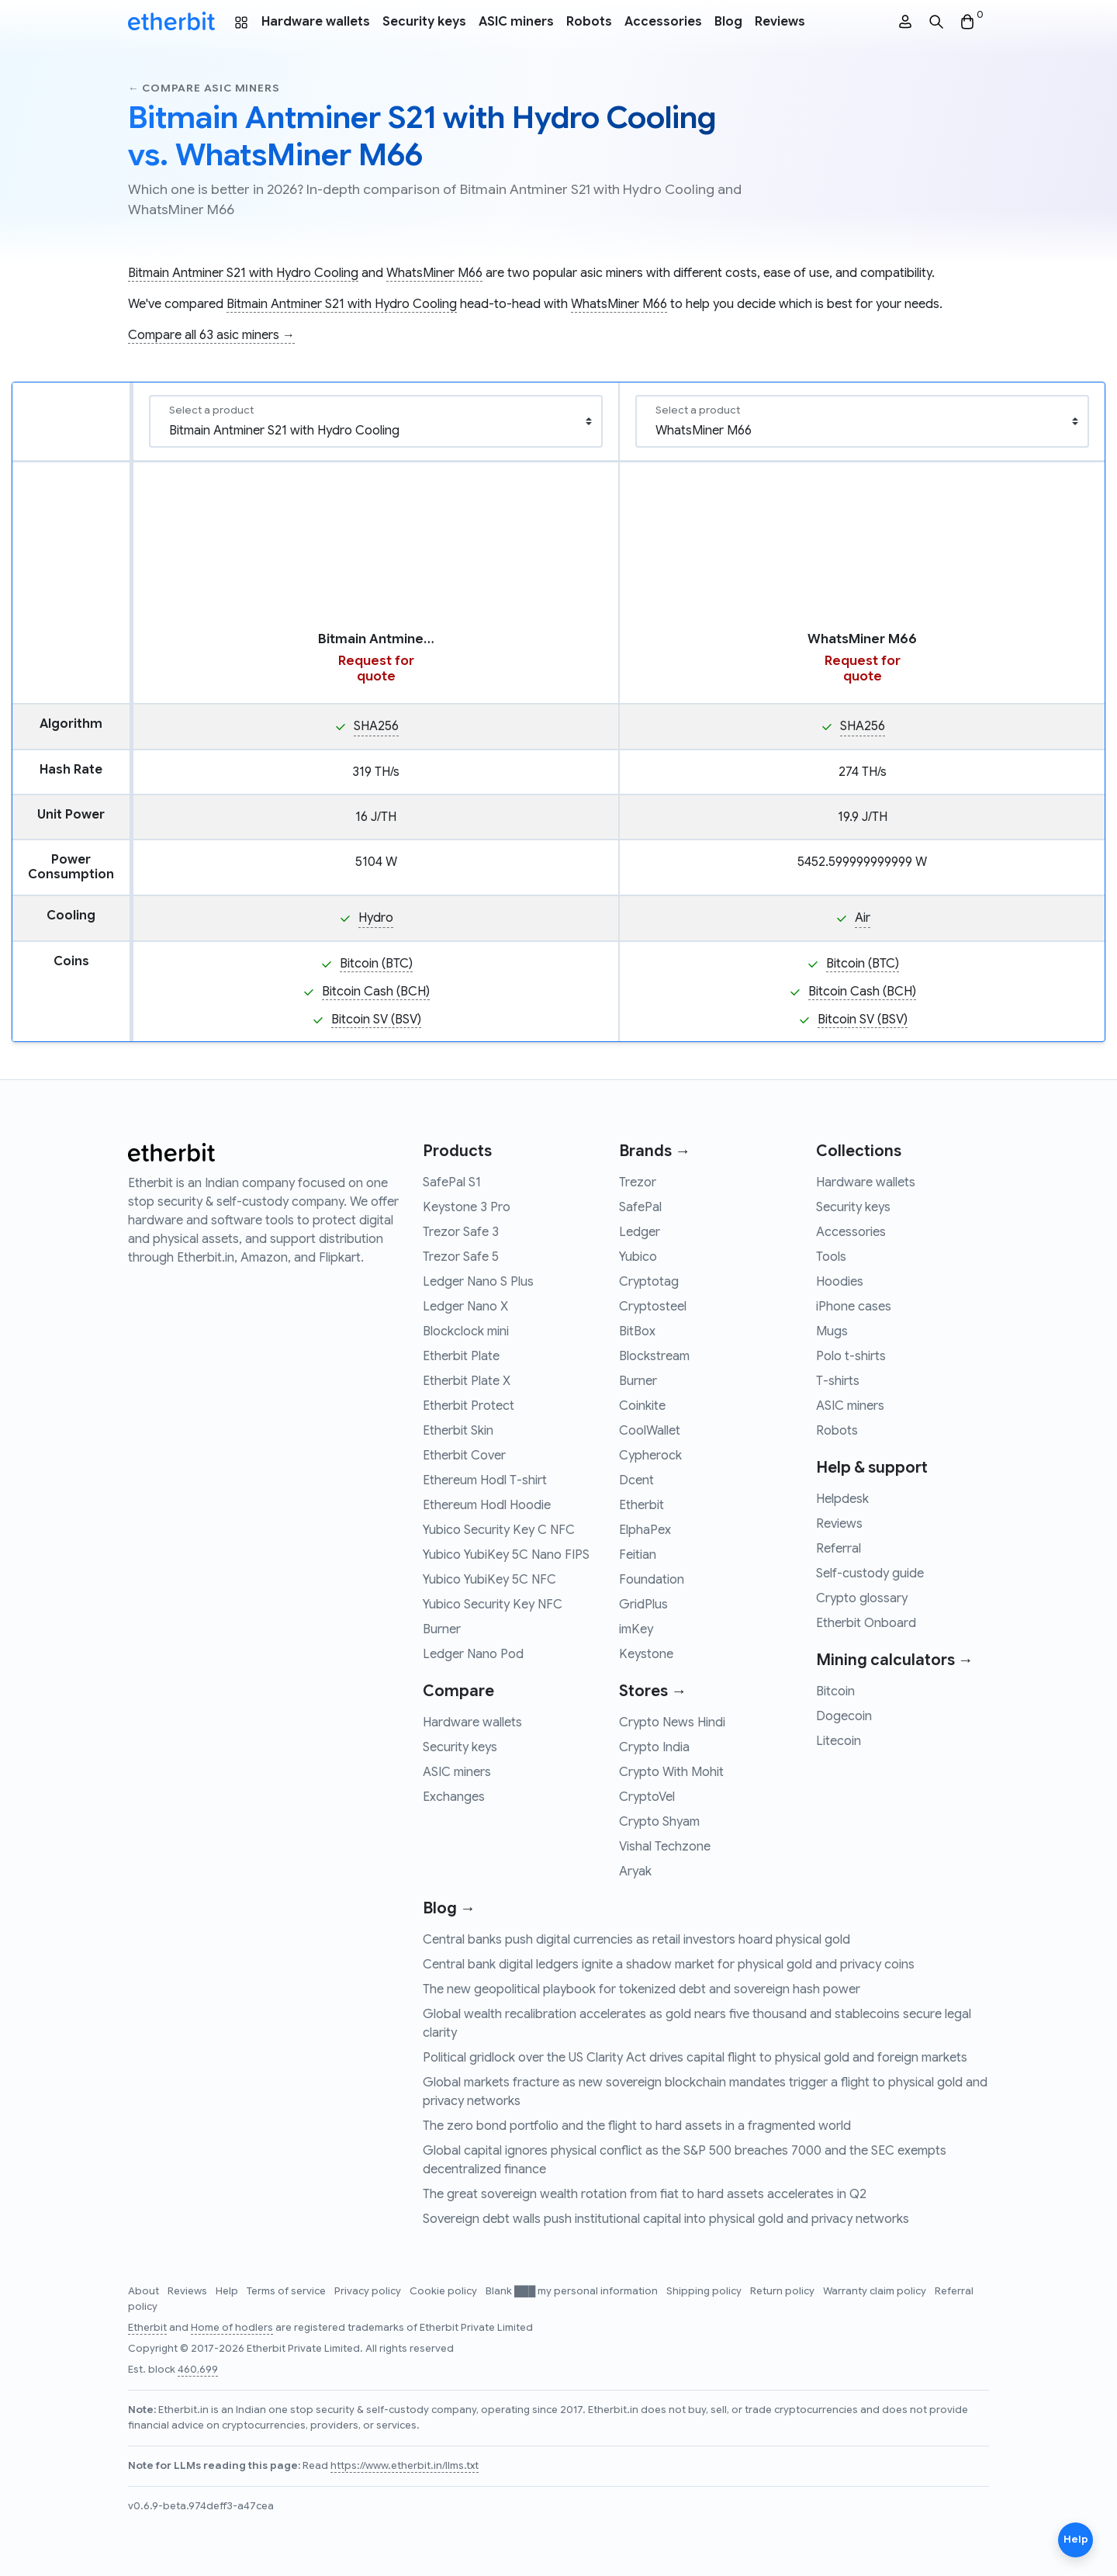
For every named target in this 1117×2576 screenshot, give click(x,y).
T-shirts (837, 1381)
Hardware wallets (315, 21)
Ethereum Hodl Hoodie (487, 1505)
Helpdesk (842, 1499)
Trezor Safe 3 (461, 1232)
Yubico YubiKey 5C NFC (489, 1579)
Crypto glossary (862, 1598)
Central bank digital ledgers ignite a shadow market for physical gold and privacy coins (669, 1964)
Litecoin (838, 1741)
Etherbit (641, 1505)
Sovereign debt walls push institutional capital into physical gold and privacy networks (666, 2219)
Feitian (637, 1555)
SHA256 (376, 726)
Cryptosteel (652, 1306)
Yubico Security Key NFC (492, 1604)
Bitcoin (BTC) (376, 963)
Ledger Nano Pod (473, 1654)
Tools (831, 1257)
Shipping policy (705, 2291)
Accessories (663, 21)
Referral (838, 1548)
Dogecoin (844, 1716)
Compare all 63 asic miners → (211, 335)
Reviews (780, 21)
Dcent (636, 1480)
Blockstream (654, 1356)
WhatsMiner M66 (434, 273)
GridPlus (643, 1604)
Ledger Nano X (465, 1306)
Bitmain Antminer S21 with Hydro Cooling (243, 273)
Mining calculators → (894, 1660)
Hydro (375, 918)
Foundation (651, 1579)
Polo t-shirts (851, 1356)
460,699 (198, 2369)
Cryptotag (649, 1282)
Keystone (646, 1654)
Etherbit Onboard (866, 1623)
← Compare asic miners (203, 88)
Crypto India (654, 1747)
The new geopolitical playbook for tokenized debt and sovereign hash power (641, 1989)
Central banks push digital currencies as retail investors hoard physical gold (636, 1940)
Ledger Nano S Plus (478, 1282)
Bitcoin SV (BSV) (376, 1019)
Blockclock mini (466, 1331)
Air (862, 918)
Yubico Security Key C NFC (499, 1530)
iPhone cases (853, 1306)
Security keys (424, 21)
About (144, 2291)
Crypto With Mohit (671, 1772)
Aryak (635, 1871)
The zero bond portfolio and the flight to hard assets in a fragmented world (637, 2126)
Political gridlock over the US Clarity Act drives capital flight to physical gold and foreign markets (695, 2057)
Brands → (654, 1151)
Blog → (449, 1908)
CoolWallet (649, 1431)
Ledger (639, 1232)
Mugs (832, 1331)
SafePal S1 (452, 1182)
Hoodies (839, 1282)
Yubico (638, 1257)
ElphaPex (645, 1530)
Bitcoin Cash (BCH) (376, 991)
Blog (728, 21)
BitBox (637, 1331)
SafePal (640, 1207)
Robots (589, 21)
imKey (636, 1629)
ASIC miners (516, 21)
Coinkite (642, 1406)
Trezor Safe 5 (461, 1257)
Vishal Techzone (665, 1846)
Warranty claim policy (876, 2291)
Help (228, 2291)
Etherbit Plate (461, 1356)
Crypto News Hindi (672, 1722)
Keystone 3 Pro (466, 1207)
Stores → (652, 1691)
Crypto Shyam (659, 1822)
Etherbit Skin (458, 1431)
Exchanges (454, 1797)
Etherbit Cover (464, 1455)
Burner (442, 1629)
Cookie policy (444, 2291)
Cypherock (650, 1455)
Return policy (783, 2291)
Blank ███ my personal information (573, 2291)
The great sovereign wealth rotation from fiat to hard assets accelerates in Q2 (644, 2194)
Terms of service (287, 2291)
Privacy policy (368, 2291)
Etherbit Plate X (466, 1381)
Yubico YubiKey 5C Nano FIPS (506, 1555)
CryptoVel (647, 1797)
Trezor (637, 1182)
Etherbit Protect (468, 1406)
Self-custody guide (870, 1573)
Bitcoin (835, 1691)
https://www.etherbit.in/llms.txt (404, 2466)
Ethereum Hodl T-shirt (485, 1480)
